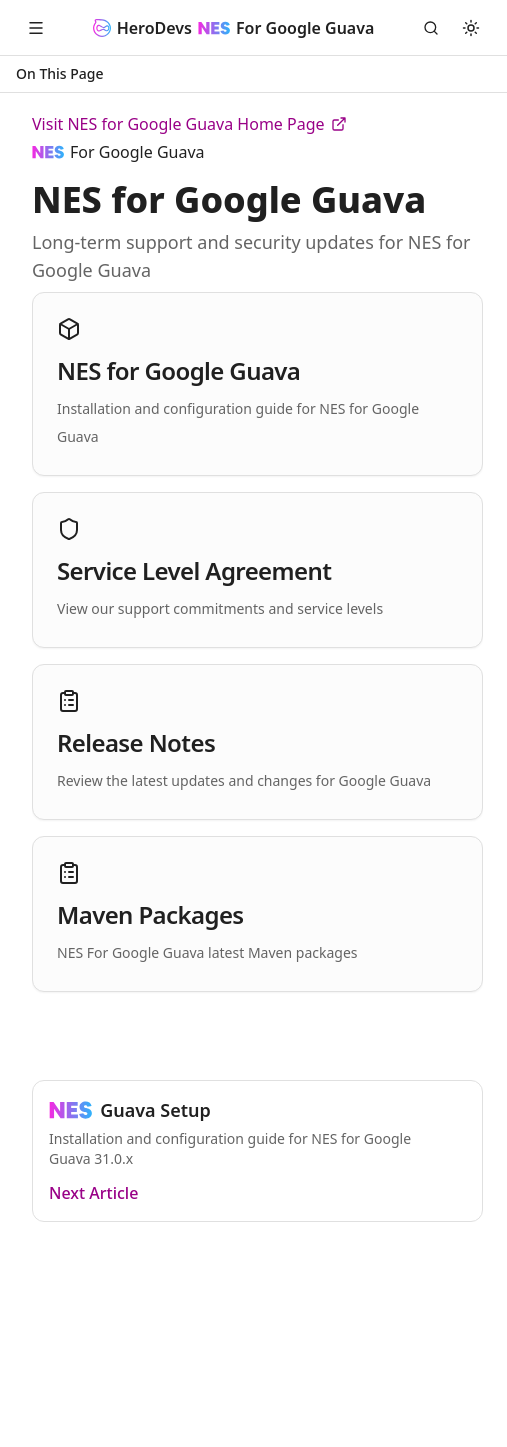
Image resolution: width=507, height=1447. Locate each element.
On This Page (60, 73)
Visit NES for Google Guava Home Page (189, 124)
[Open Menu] (36, 28)
